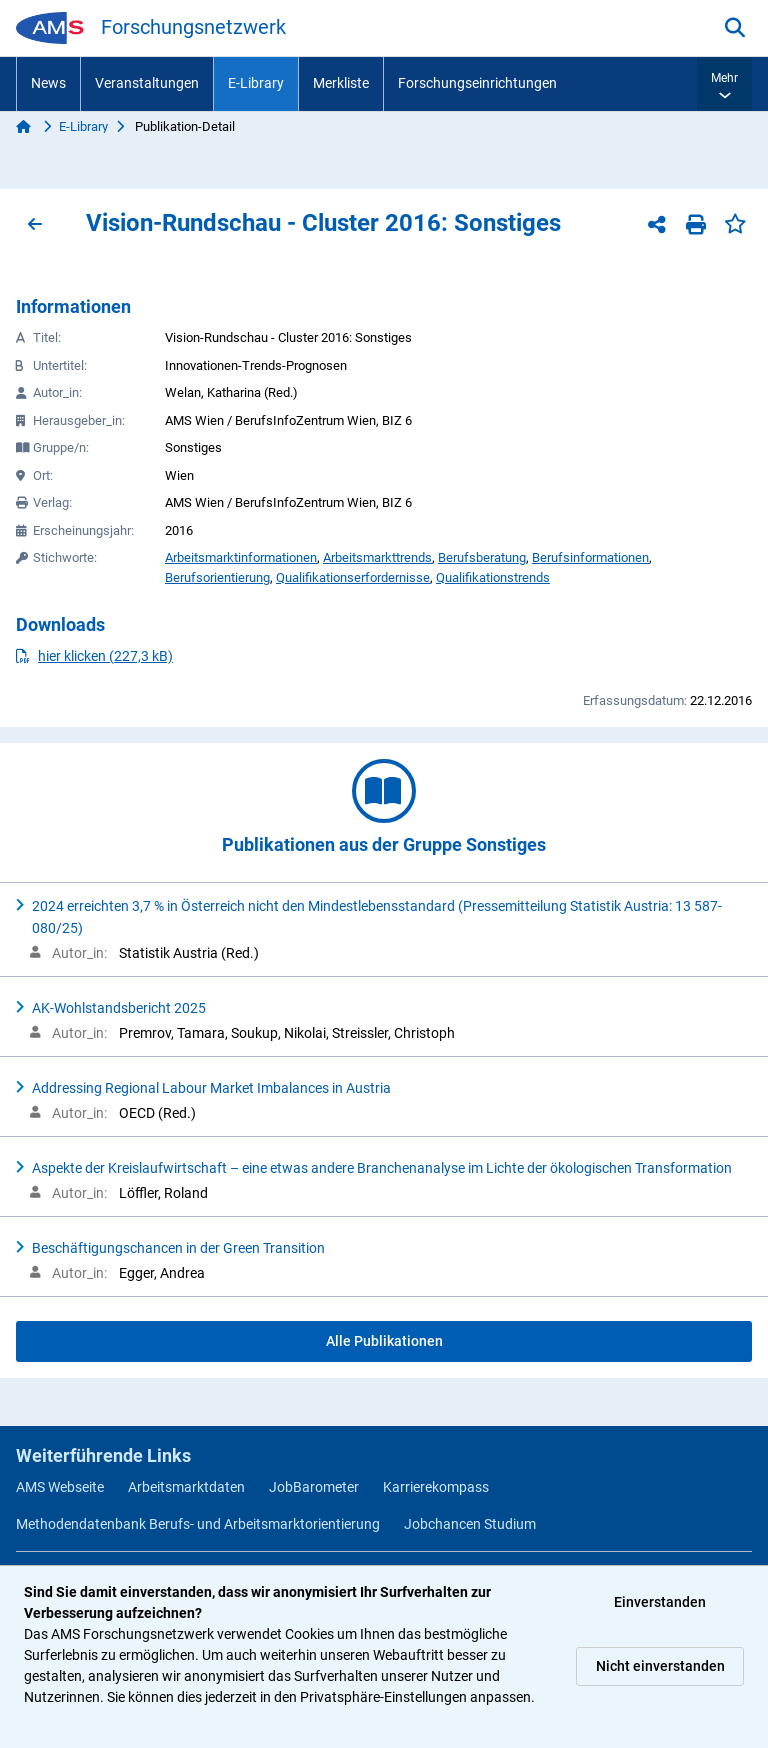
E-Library (256, 83)
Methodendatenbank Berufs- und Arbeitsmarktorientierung (198, 1524)
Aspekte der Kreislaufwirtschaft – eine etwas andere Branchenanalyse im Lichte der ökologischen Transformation (382, 1168)
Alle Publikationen (384, 1341)
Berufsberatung (482, 557)
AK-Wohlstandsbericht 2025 (119, 1008)
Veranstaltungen (147, 83)
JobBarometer (314, 1487)
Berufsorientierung (217, 577)
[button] (724, 84)
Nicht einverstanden (660, 1666)
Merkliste (341, 83)
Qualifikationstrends (493, 577)
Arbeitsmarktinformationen (241, 557)
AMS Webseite (60, 1487)
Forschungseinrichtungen (477, 83)
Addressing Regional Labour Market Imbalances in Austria (211, 1088)
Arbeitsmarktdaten (186, 1487)
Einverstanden (660, 1602)
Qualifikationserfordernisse (353, 577)
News (48, 83)
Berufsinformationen (590, 557)
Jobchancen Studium (470, 1524)
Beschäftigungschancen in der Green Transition (178, 1248)
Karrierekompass (436, 1487)
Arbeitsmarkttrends (377, 557)
